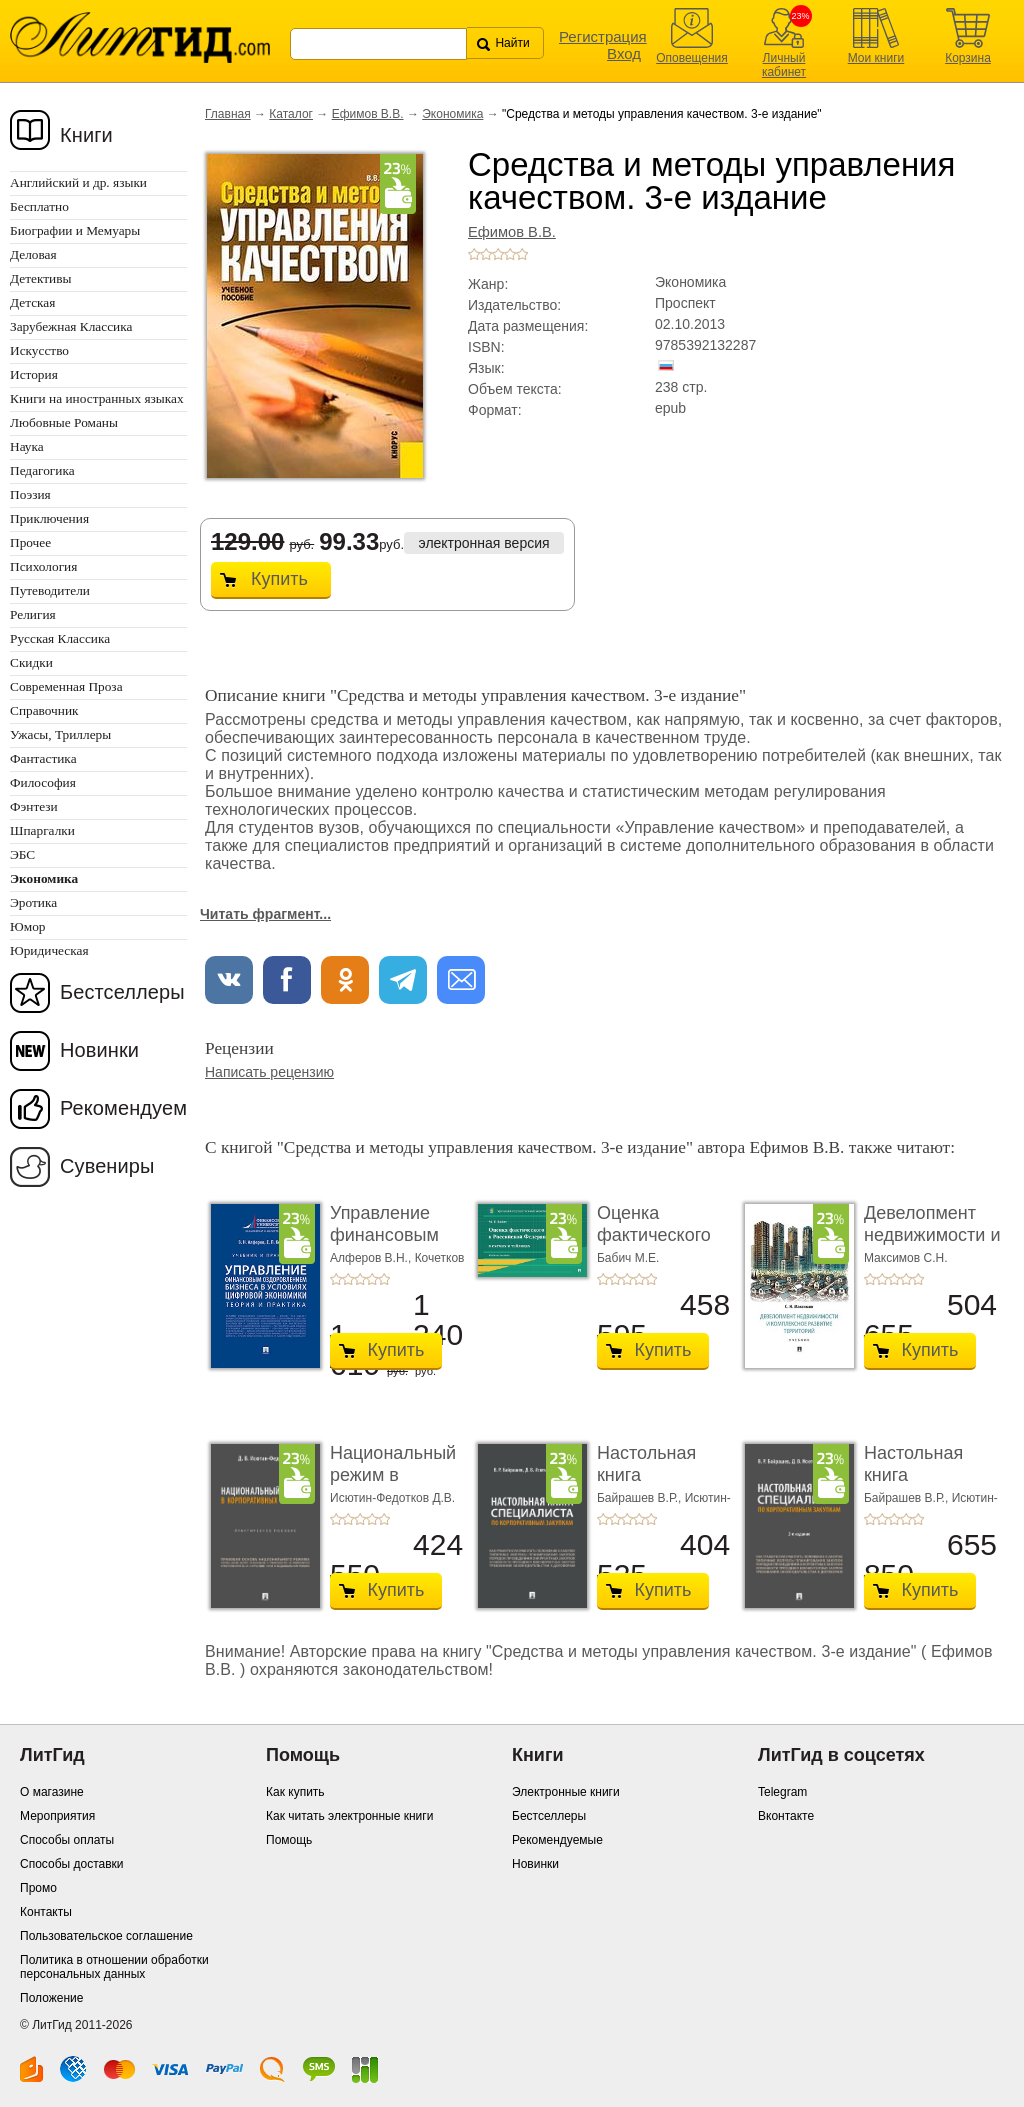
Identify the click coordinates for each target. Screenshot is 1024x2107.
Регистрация (603, 36)
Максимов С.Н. (906, 1258)
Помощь (289, 1840)
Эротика (33, 902)
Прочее (30, 542)
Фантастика (43, 758)
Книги (86, 135)
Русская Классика (60, 638)
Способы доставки (72, 1864)
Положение (51, 1998)
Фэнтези (34, 806)
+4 (510, 254)
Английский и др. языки (78, 182)
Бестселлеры (122, 992)
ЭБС (22, 854)
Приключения (49, 518)
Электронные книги (566, 1792)
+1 (474, 254)
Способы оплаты (67, 1840)
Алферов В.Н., (372, 1258)
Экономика (452, 114)
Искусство (39, 350)
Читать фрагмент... (265, 914)
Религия (33, 614)
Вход (624, 53)
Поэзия (30, 494)
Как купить (295, 1792)
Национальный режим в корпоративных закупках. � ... (393, 1485)
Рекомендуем (123, 1108)
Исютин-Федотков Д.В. (392, 1498)
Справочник (44, 710)
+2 (486, 254)
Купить (279, 579)
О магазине (52, 1792)
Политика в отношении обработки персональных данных (114, 1967)
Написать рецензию (269, 1072)
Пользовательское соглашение (106, 1936)
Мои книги (876, 58)
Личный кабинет (784, 65)
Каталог (291, 114)
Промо (38, 1888)
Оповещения (692, 58)
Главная (228, 114)
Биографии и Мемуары (75, 230)
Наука (27, 446)
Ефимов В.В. (368, 114)
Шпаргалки (42, 830)
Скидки (31, 662)
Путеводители (50, 590)
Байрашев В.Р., (641, 1498)
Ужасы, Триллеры (60, 734)
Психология (43, 566)
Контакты (46, 1912)
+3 (498, 254)
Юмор (27, 926)
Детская (32, 302)
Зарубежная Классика (71, 326)
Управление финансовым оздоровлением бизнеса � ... (395, 1245)
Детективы (40, 278)
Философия (43, 782)
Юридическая (49, 950)
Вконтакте (786, 1816)
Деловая (33, 254)
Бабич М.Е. (628, 1258)
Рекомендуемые (557, 1840)
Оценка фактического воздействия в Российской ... (656, 1245)
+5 (522, 254)
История (34, 374)
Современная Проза (66, 686)
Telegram (782, 1792)
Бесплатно (39, 206)
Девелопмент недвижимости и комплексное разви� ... (932, 1245)
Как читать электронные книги (349, 1816)
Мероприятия (57, 1816)
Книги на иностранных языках (97, 398)
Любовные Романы (64, 422)
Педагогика (42, 470)
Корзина (968, 58)
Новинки (99, 1050)
